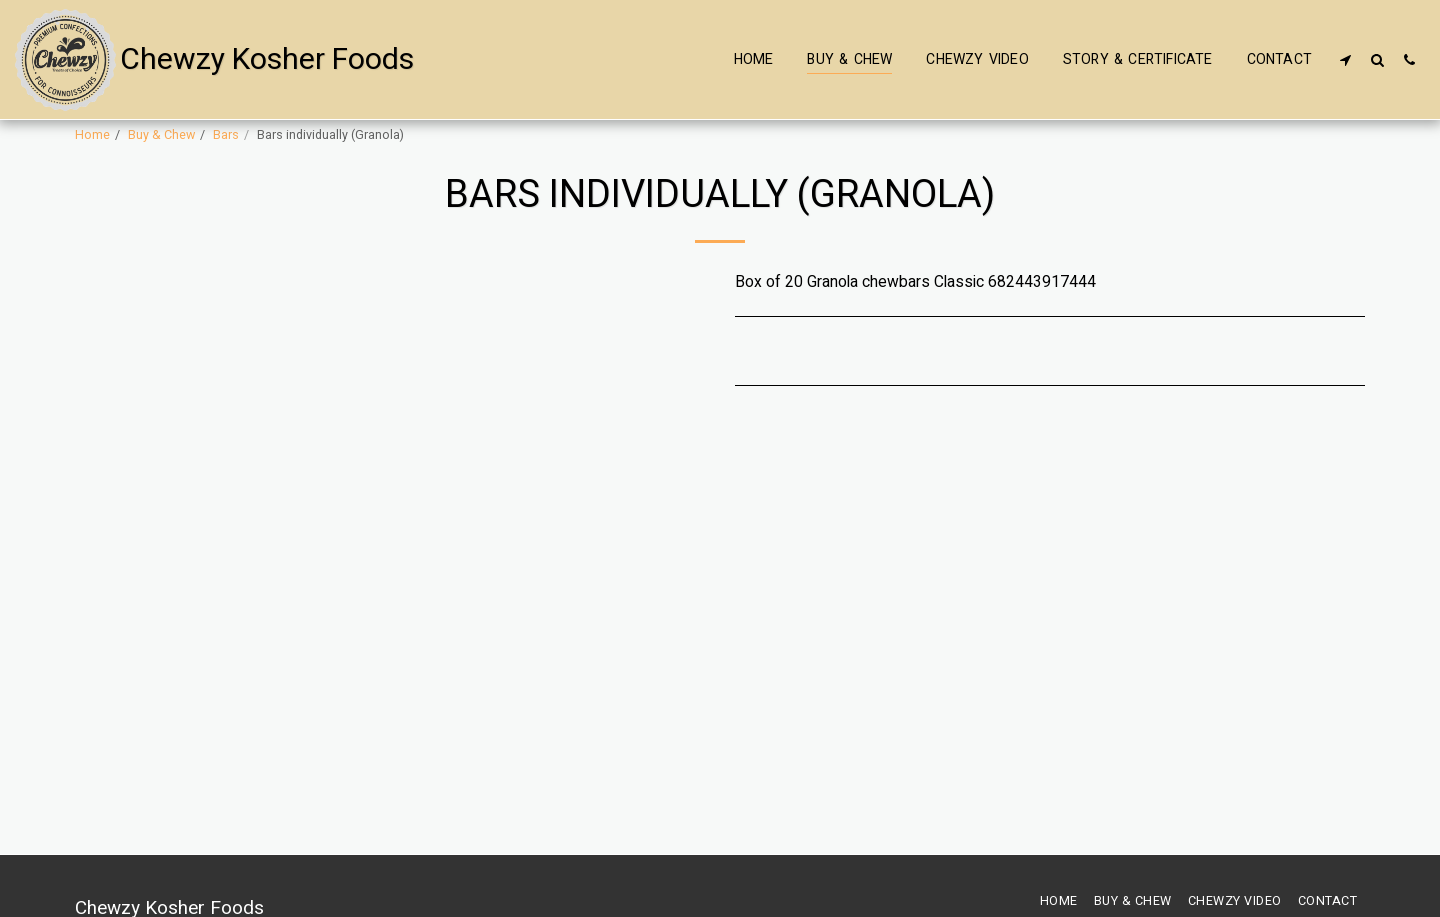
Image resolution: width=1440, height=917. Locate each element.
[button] (1345, 59)
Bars (226, 135)
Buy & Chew (161, 135)
